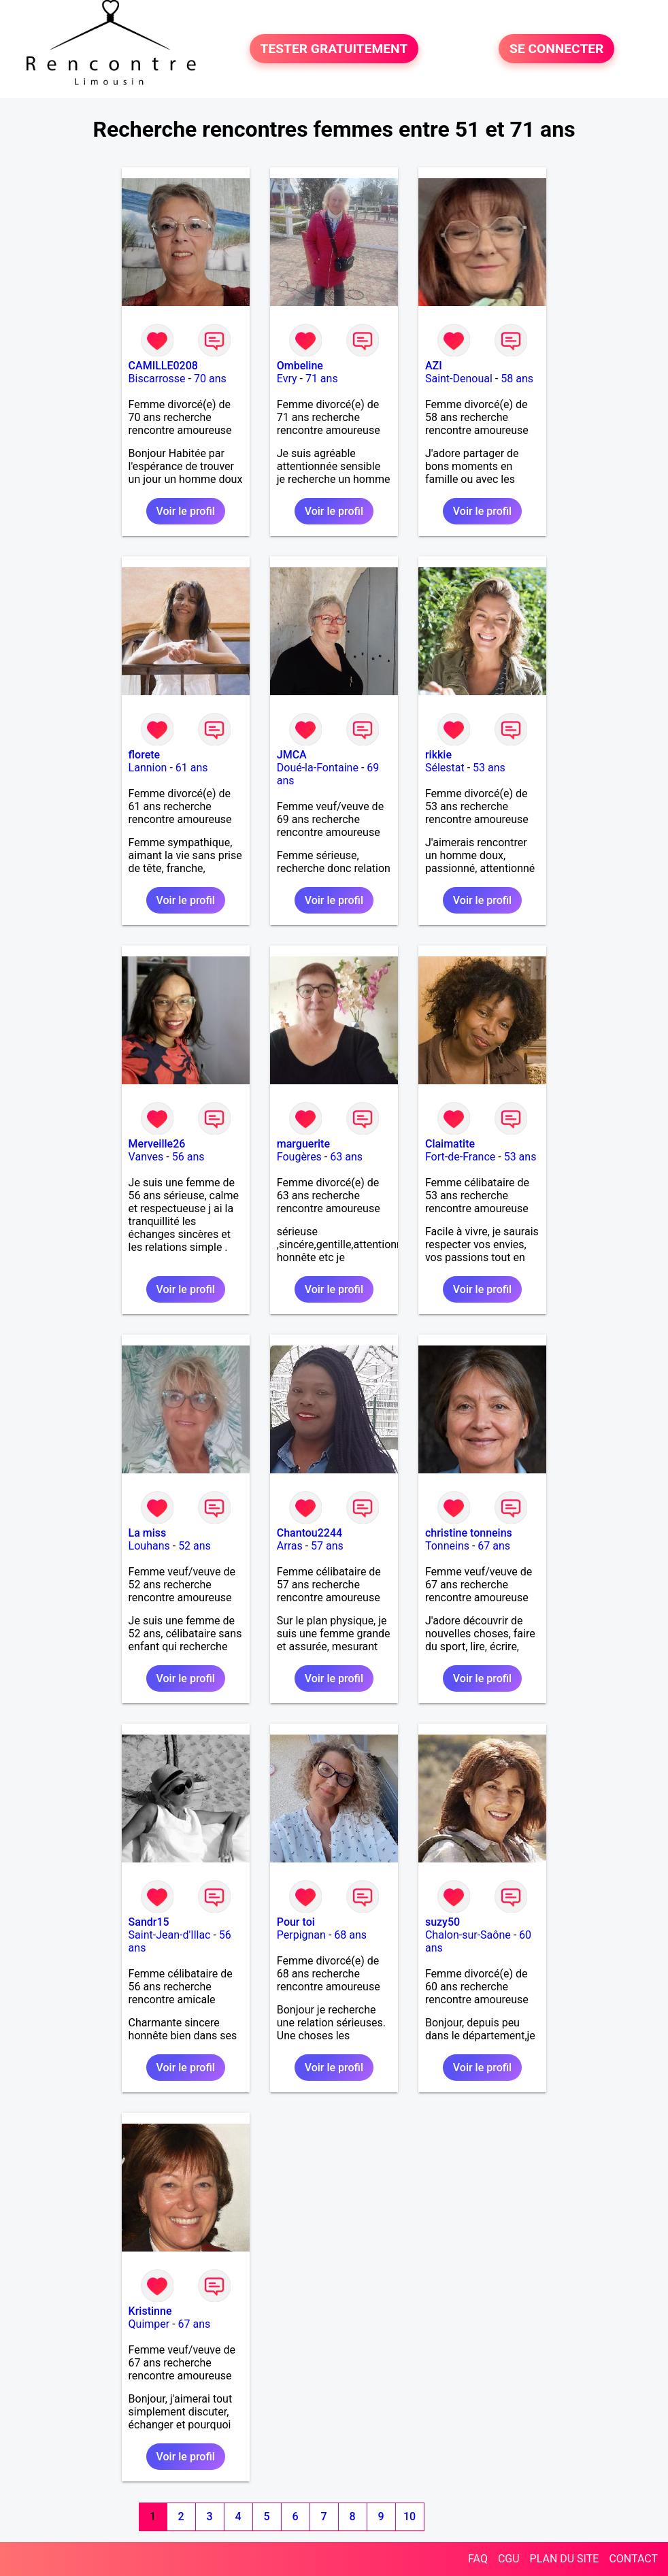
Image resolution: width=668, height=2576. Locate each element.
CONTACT (633, 2558)
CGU (509, 2558)
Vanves (146, 1156)
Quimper (149, 2324)
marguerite (303, 1143)
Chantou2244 (309, 1532)
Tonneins (447, 1545)
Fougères (299, 1156)
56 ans (188, 1156)
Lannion (148, 767)
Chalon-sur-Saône (468, 1934)
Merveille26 (157, 1143)
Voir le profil (185, 511)
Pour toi (296, 1922)
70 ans (210, 378)
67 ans (494, 1545)
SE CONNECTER (556, 48)
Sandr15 (149, 1922)
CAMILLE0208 (163, 365)
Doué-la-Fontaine (317, 767)
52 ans (194, 1545)
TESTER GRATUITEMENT (334, 48)
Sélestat (445, 767)
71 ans (321, 378)
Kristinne (150, 2311)
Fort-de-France (460, 1156)
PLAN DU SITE (564, 2558)
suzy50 (442, 1922)
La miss (148, 1532)
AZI (433, 365)
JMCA (292, 754)
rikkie (438, 754)
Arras (290, 1545)
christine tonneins (468, 1532)
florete (145, 754)
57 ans (327, 1545)
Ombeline (300, 365)
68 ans (350, 1934)
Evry (287, 378)
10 (409, 2516)
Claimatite (450, 1143)
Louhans (149, 1545)
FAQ (478, 2558)
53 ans (489, 767)
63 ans (346, 1156)
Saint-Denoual (458, 378)
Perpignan (301, 1934)
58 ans (517, 378)
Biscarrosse (157, 378)
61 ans (192, 767)
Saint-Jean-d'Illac (170, 1934)
